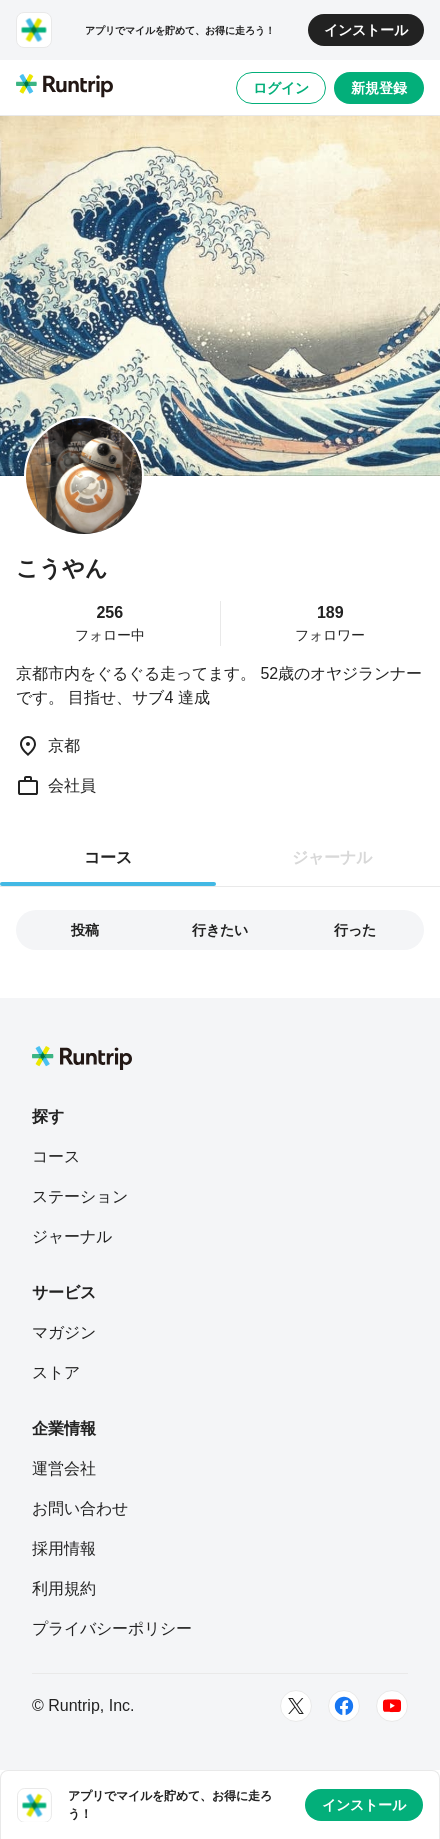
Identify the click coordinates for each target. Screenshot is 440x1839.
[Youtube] (392, 1706)
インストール (366, 30)
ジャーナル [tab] (332, 857)
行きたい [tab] (220, 930)
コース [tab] (108, 857)
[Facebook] (344, 1706)
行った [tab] (355, 930)
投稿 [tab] (85, 930)
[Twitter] (296, 1706)
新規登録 (379, 88)
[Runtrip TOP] (64, 87)
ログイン (281, 88)
